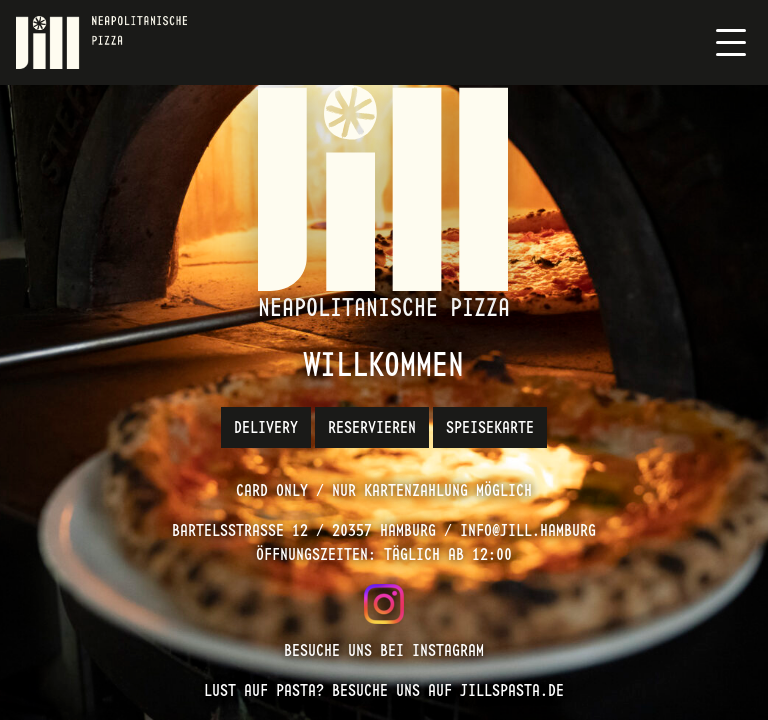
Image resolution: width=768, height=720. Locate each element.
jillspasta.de (512, 691)
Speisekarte (490, 428)
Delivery (266, 428)
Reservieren (372, 428)
